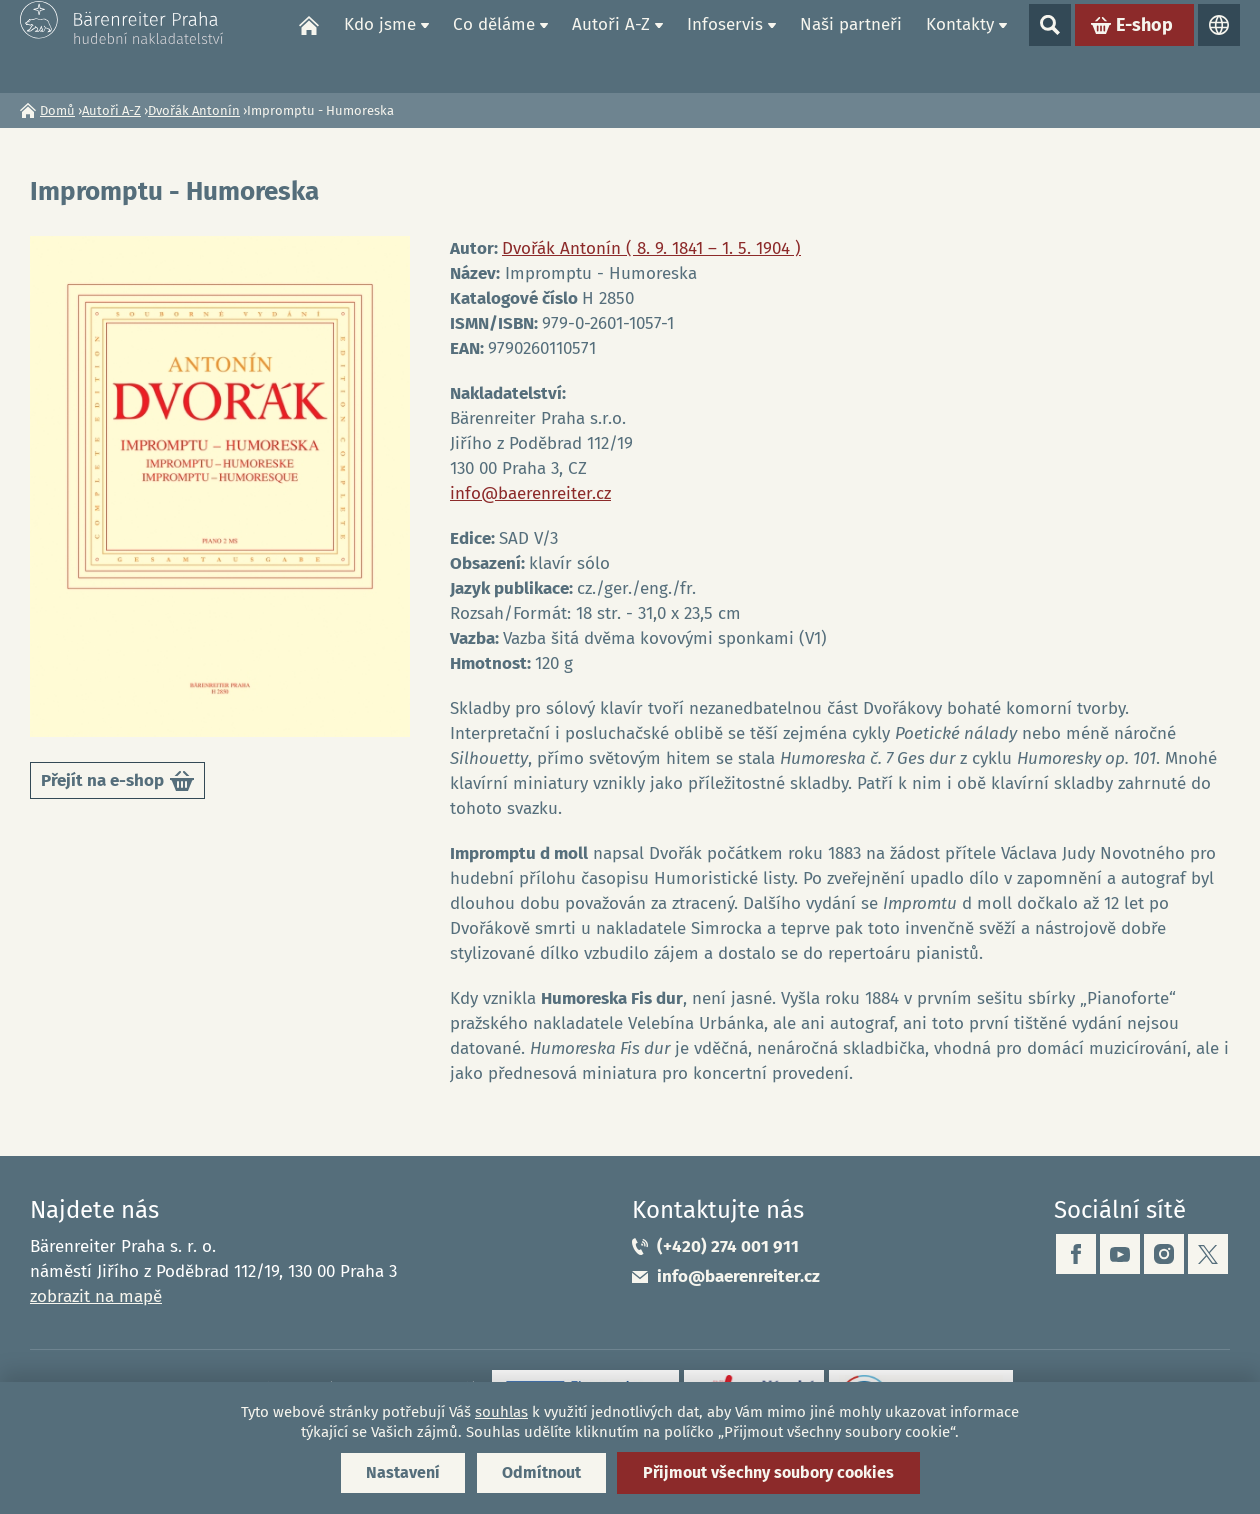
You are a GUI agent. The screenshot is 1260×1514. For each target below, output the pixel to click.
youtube (1120, 1254)
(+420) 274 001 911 (728, 1246)
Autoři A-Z (611, 45)
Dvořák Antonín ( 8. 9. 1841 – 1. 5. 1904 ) (651, 248)
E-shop (1144, 46)
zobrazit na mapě (96, 1296)
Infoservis (725, 45)
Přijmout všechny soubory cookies (768, 1472)
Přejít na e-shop (117, 784)
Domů (309, 46)
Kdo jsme (380, 45)
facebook (1076, 1254)
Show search (1050, 46)
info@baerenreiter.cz (530, 493)
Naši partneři (851, 45)
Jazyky (1219, 46)
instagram (1164, 1254)
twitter (1208, 1254)
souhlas (501, 1412)
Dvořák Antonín (194, 110)
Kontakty (960, 45)
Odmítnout (541, 1472)
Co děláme (494, 45)
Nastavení (403, 1472)
